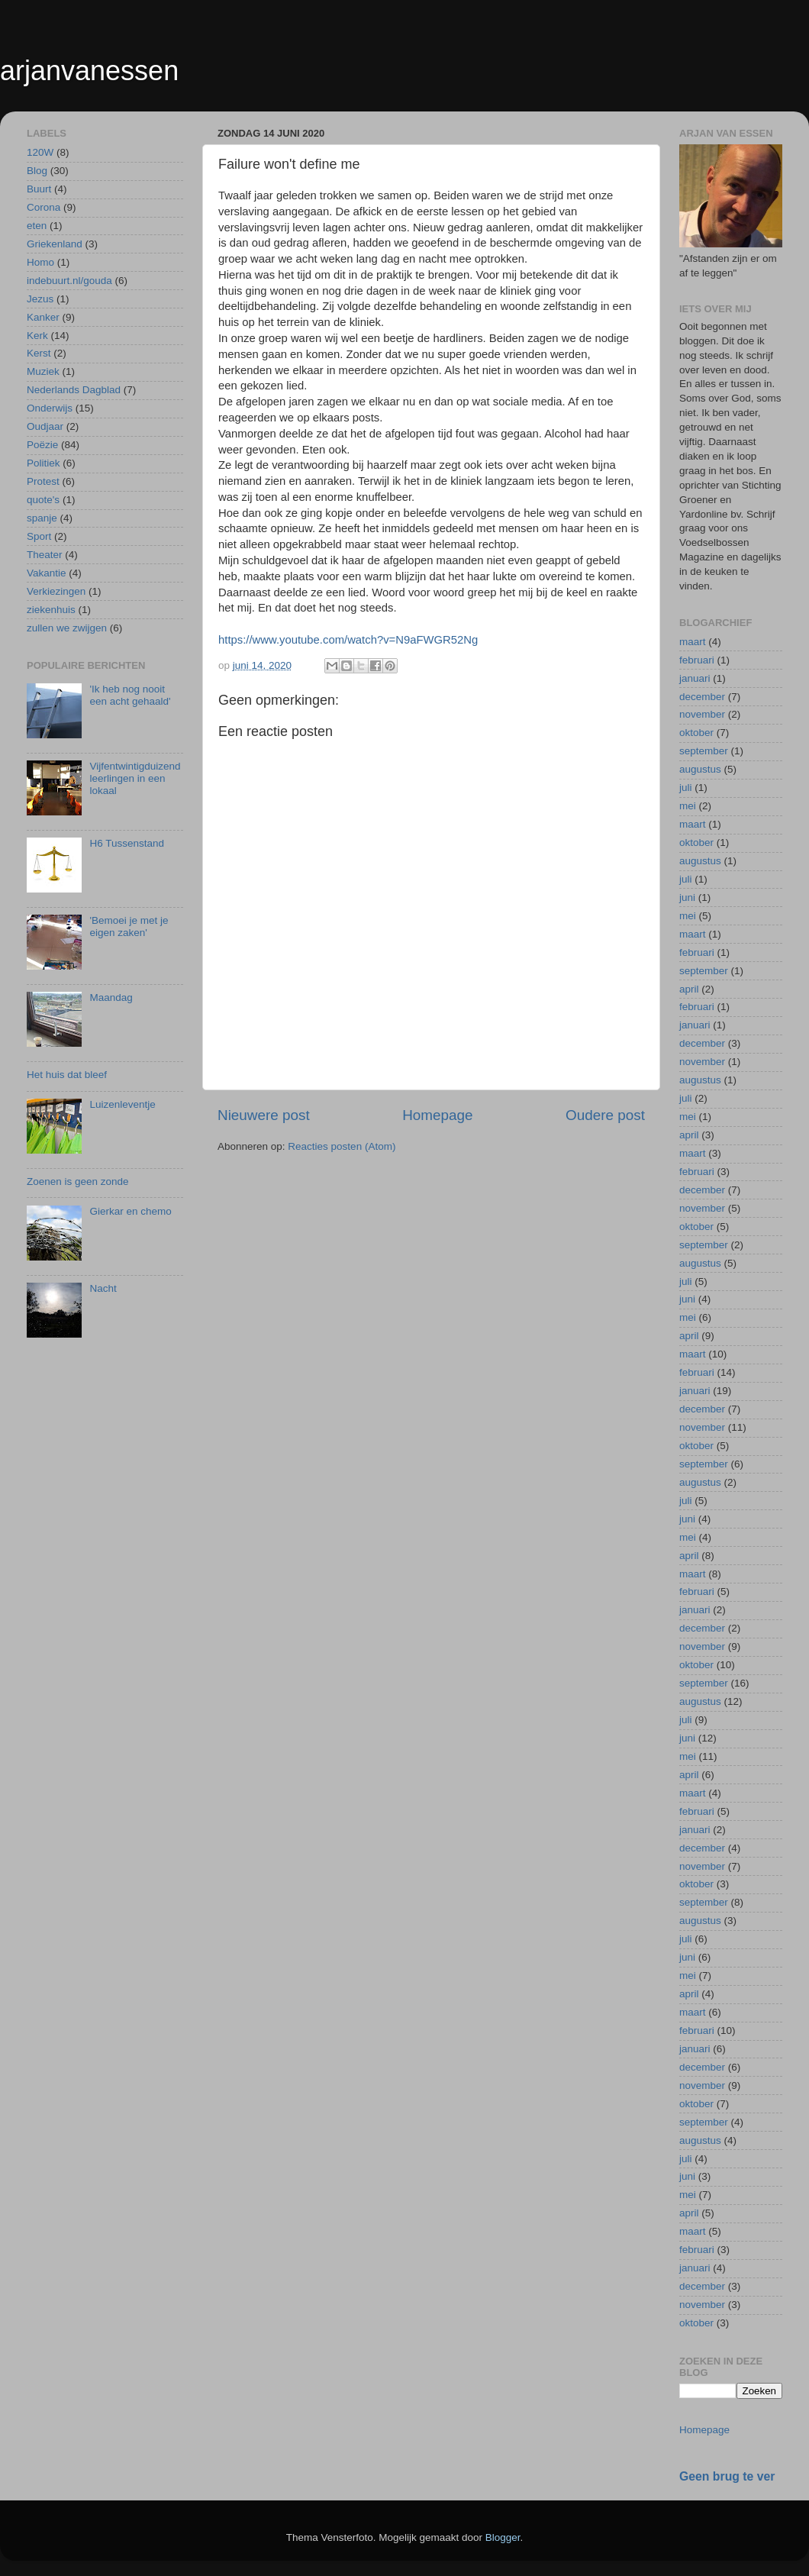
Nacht (102, 1288)
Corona (43, 207)
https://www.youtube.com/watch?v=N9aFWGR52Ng (348, 640)
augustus (700, 769)
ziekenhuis (51, 609)
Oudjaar (45, 426)
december (702, 696)
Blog (37, 170)
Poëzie (42, 444)
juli (685, 787)
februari (696, 660)
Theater (45, 554)
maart (692, 641)
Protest (43, 481)
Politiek (43, 463)
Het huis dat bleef (67, 1074)
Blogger (503, 2537)
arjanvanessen (89, 70)
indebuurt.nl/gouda (69, 280)
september (703, 751)
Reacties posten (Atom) (341, 1146)
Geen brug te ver (727, 2476)
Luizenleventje (122, 1104)
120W (40, 152)
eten (37, 225)
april (689, 989)
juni (687, 897)
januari (695, 678)
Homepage (437, 1115)
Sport (39, 536)
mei (687, 806)
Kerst (39, 353)
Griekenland (54, 244)
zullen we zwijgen (67, 628)
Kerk (37, 335)
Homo (40, 262)
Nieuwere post (264, 1115)
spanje (42, 518)
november (702, 714)
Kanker (43, 317)
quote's (43, 499)
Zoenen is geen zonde (78, 1181)
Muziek (43, 371)
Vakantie (46, 573)
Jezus (40, 299)
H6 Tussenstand (126, 843)
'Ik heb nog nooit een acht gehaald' (129, 695)
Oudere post (605, 1115)
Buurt (39, 189)
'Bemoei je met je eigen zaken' (128, 926)
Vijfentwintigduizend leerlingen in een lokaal (134, 778)
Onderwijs (50, 408)
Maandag (110, 997)
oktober (696, 732)
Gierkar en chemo (130, 1211)
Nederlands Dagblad (74, 389)
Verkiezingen (56, 591)
